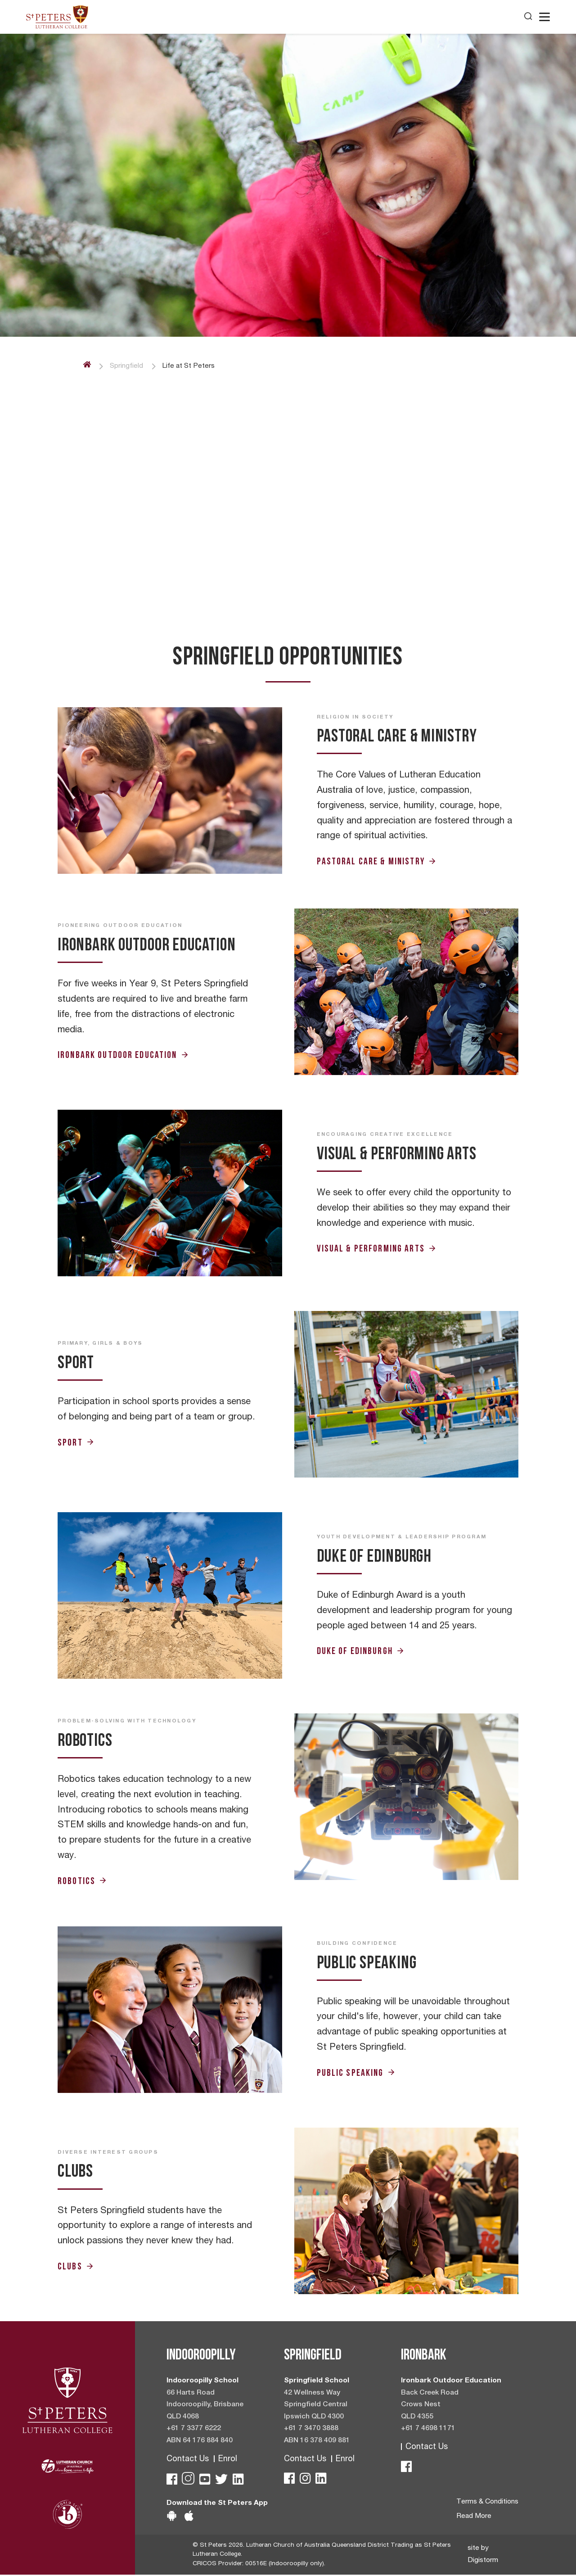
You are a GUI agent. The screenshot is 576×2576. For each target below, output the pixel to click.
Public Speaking (356, 2072)
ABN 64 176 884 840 (199, 2441)
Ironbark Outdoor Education (123, 1055)
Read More (473, 2517)
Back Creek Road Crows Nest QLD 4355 (430, 2405)
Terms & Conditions (486, 2503)
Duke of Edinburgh (361, 1651)
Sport (76, 1442)
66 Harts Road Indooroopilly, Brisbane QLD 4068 (205, 2405)
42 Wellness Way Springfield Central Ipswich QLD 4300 (316, 2405)
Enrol (227, 2460)
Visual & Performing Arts (376, 1248)
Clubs (76, 2266)
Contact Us (187, 2460)
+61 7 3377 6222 (193, 2429)
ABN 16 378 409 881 (317, 2441)
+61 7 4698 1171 (428, 2429)
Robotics (82, 1881)
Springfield (127, 366)
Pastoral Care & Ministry (376, 861)
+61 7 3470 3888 (311, 2429)
